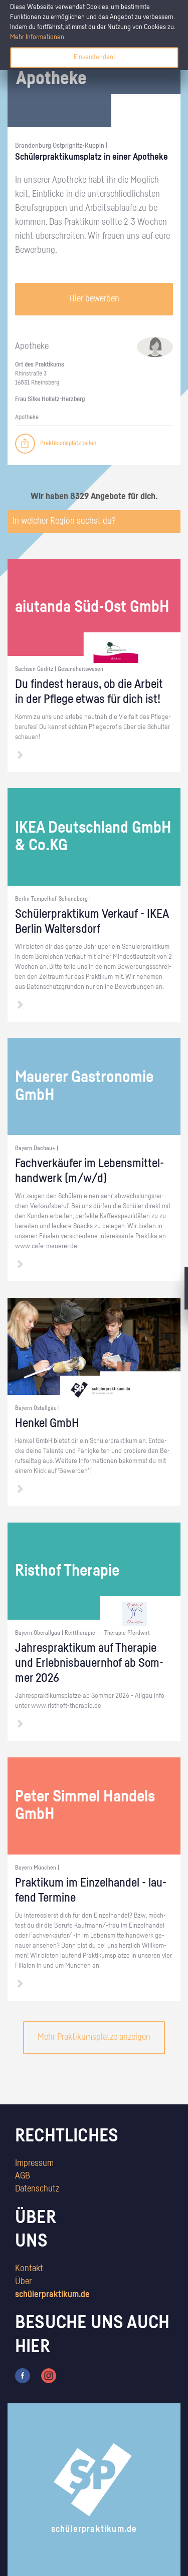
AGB (22, 2175)
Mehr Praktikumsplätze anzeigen (94, 2037)
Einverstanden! (94, 57)
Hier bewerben (94, 298)
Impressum (34, 2163)
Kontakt (29, 2268)
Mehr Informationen (37, 37)
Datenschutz (37, 2188)
